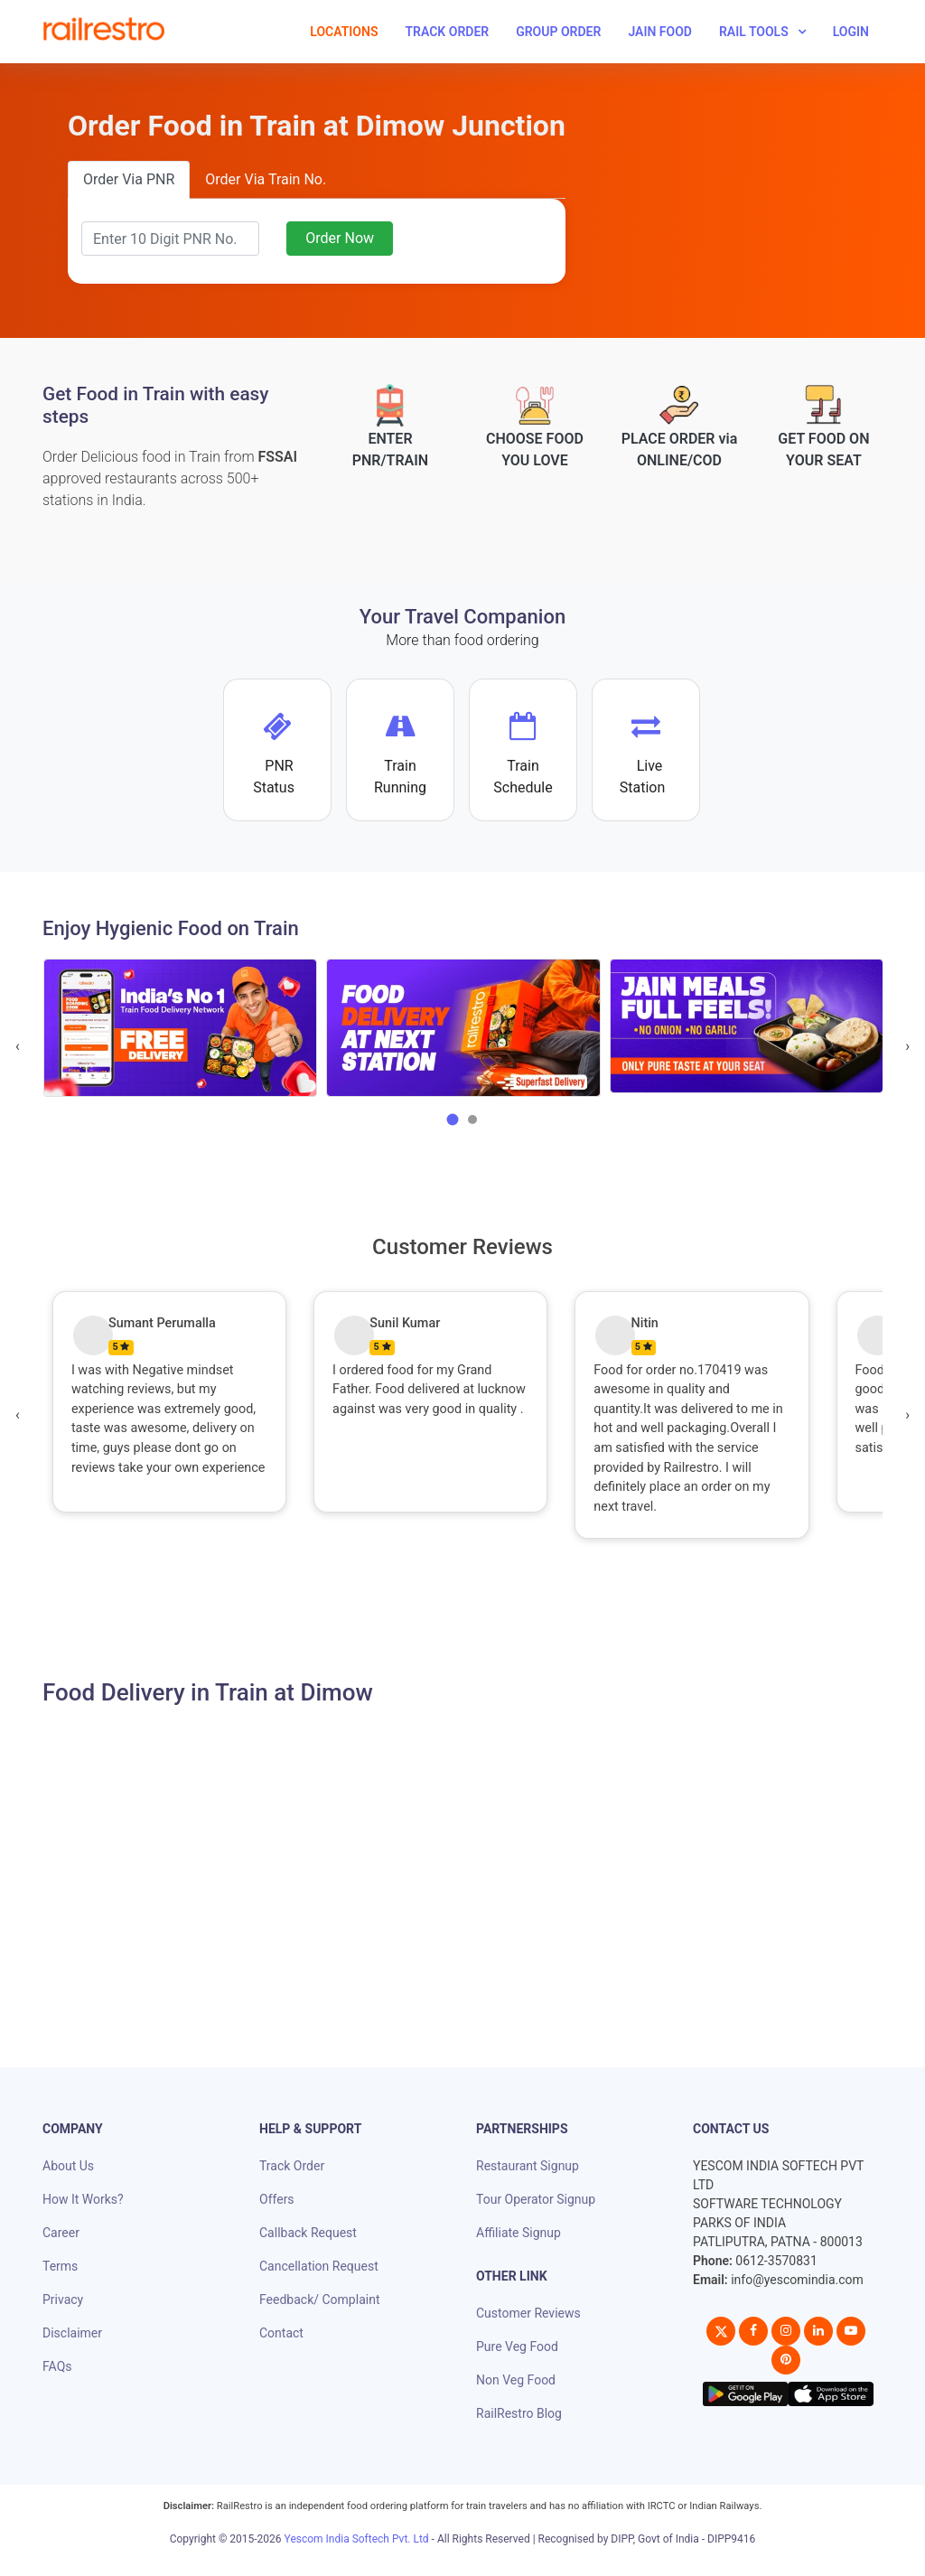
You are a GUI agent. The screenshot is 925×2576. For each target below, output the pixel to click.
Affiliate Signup (518, 2232)
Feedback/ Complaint (319, 2299)
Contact (281, 2333)
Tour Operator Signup (535, 2199)
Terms (60, 2266)
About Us (68, 2166)
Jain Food (660, 31)
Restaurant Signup (527, 2166)
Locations (344, 31)
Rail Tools (754, 31)
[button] (452, 1119)
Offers (276, 2199)
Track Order (447, 31)
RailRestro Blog (519, 2413)
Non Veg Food (516, 2380)
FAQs (57, 2366)
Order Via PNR (128, 179)
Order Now (339, 238)
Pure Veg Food (517, 2346)
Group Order (558, 31)
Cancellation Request (318, 2266)
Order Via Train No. (265, 179)
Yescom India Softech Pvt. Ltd (357, 2539)
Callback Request (308, 2232)
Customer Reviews (528, 2313)
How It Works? (83, 2199)
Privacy (62, 2299)
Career (60, 2232)
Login (851, 31)
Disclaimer (72, 2333)
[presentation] (17, 1046)
